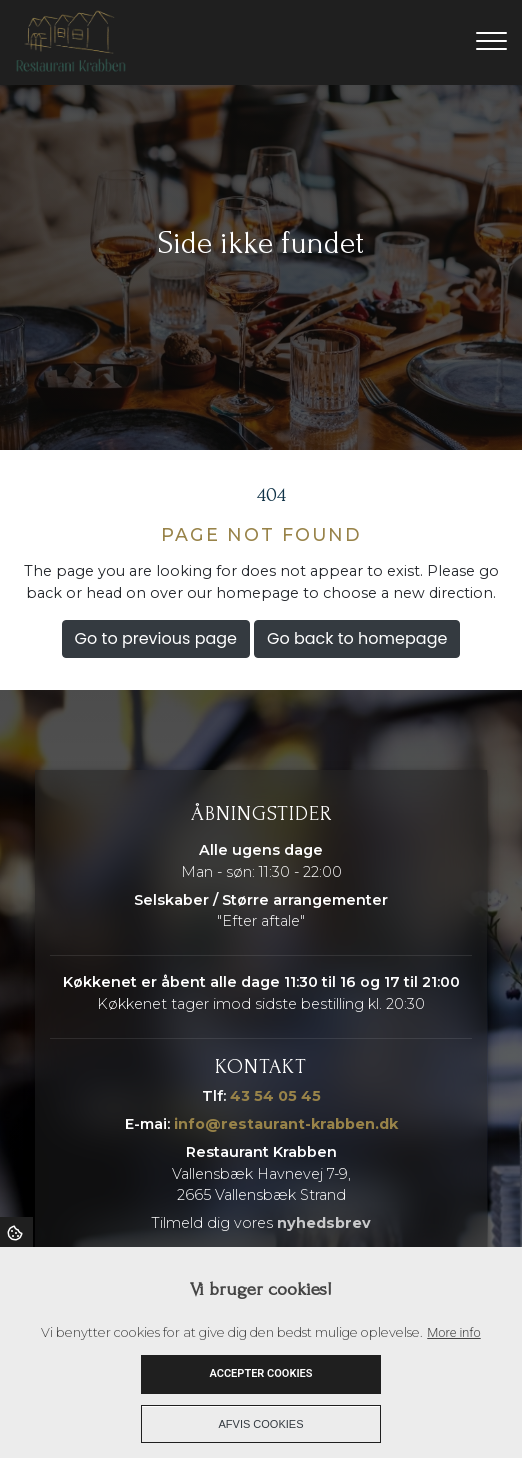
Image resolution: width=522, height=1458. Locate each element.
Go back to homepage (357, 638)
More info (453, 1332)
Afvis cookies (261, 1424)
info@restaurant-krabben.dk (286, 1124)
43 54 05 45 (275, 1096)
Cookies (16, 1232)
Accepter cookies (260, 1373)
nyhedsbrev (324, 1223)
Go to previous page (156, 638)
